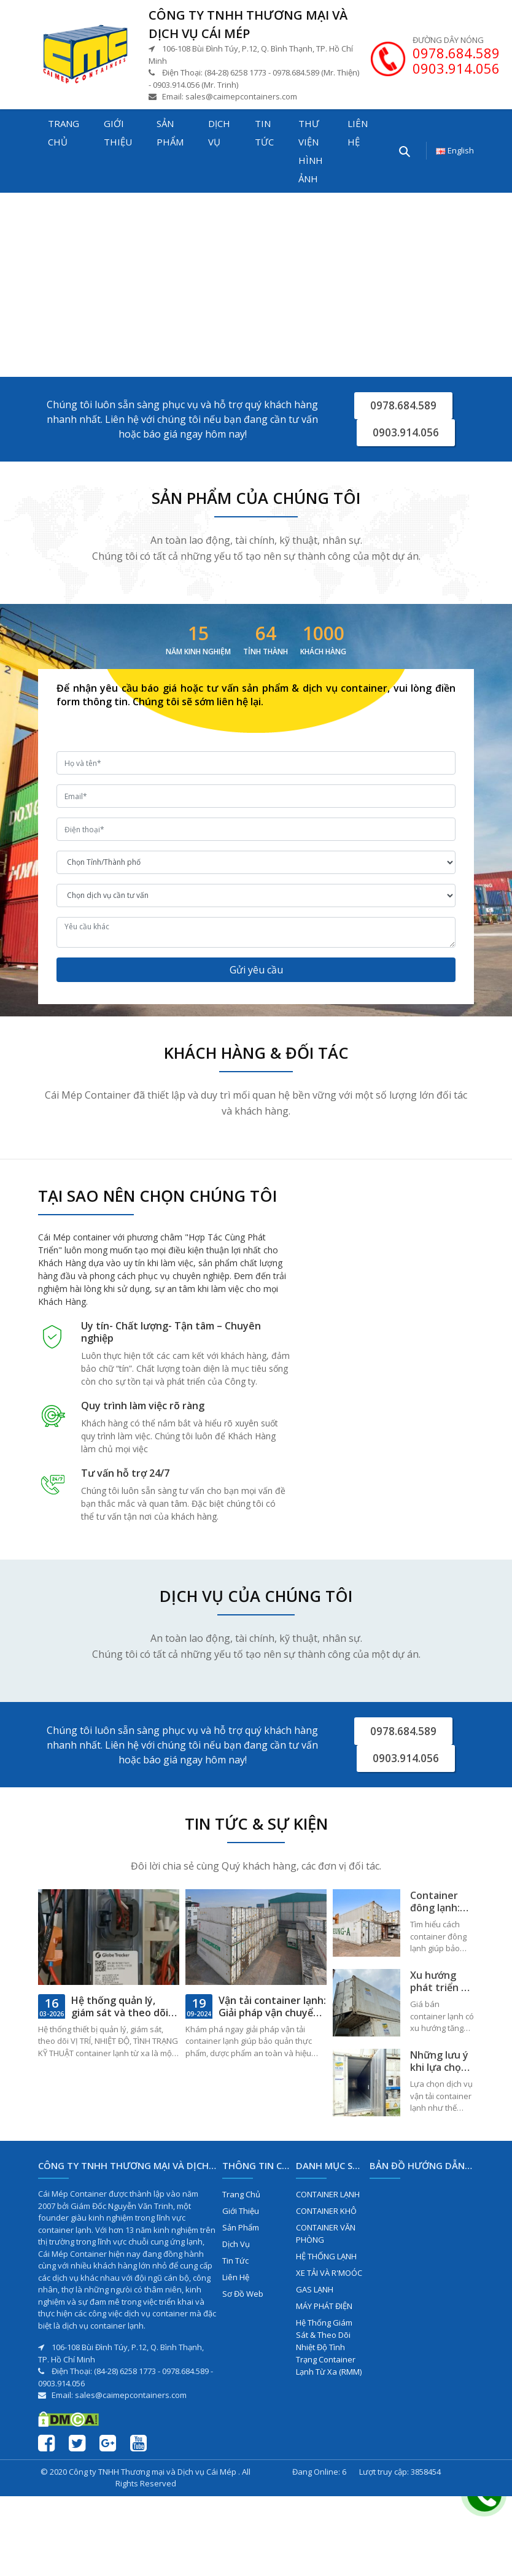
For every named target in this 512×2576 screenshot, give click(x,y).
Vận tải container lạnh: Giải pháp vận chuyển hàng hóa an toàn (272, 2019)
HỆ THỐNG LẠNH (326, 2262)
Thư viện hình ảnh (310, 151)
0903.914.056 (456, 68)
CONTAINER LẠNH (328, 2200)
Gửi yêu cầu (256, 973)
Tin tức (264, 132)
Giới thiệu (118, 132)
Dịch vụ (219, 132)
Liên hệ (357, 132)
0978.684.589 (456, 53)
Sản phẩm (170, 132)
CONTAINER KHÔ (326, 2216)
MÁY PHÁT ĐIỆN (324, 2312)
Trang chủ (63, 132)
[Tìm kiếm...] (403, 150)
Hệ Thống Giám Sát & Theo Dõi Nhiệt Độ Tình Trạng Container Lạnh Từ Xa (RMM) (329, 2353)
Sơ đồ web (242, 2299)
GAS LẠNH (314, 2295)
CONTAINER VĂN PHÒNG (325, 2239)
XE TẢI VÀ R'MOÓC (329, 2278)
